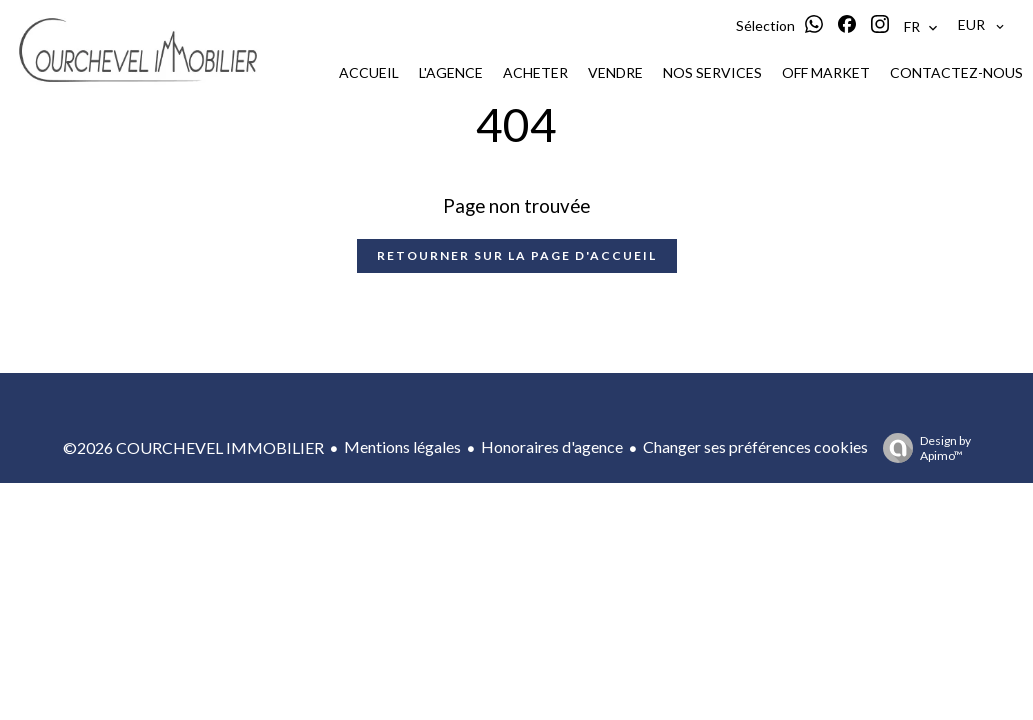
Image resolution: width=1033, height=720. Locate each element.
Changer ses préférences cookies (755, 446)
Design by (922, 448)
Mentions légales (402, 446)
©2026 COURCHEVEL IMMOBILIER (193, 447)
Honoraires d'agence (552, 446)
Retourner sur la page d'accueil (517, 255)
